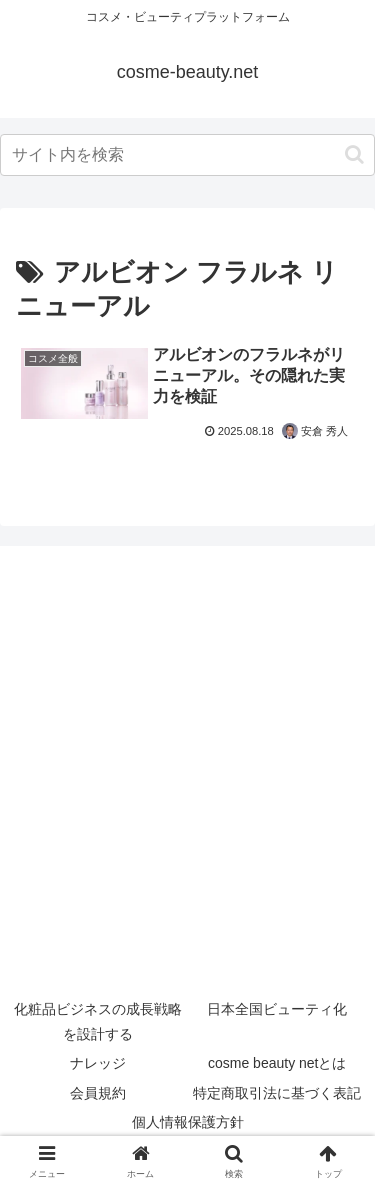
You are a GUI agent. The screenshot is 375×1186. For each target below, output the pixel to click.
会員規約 (98, 1093)
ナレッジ (98, 1063)
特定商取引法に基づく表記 (277, 1093)
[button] (354, 154)
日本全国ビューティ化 (277, 1009)
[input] (187, 155)
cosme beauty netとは (277, 1063)
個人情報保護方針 (188, 1122)
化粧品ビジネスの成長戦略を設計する (98, 1021)
